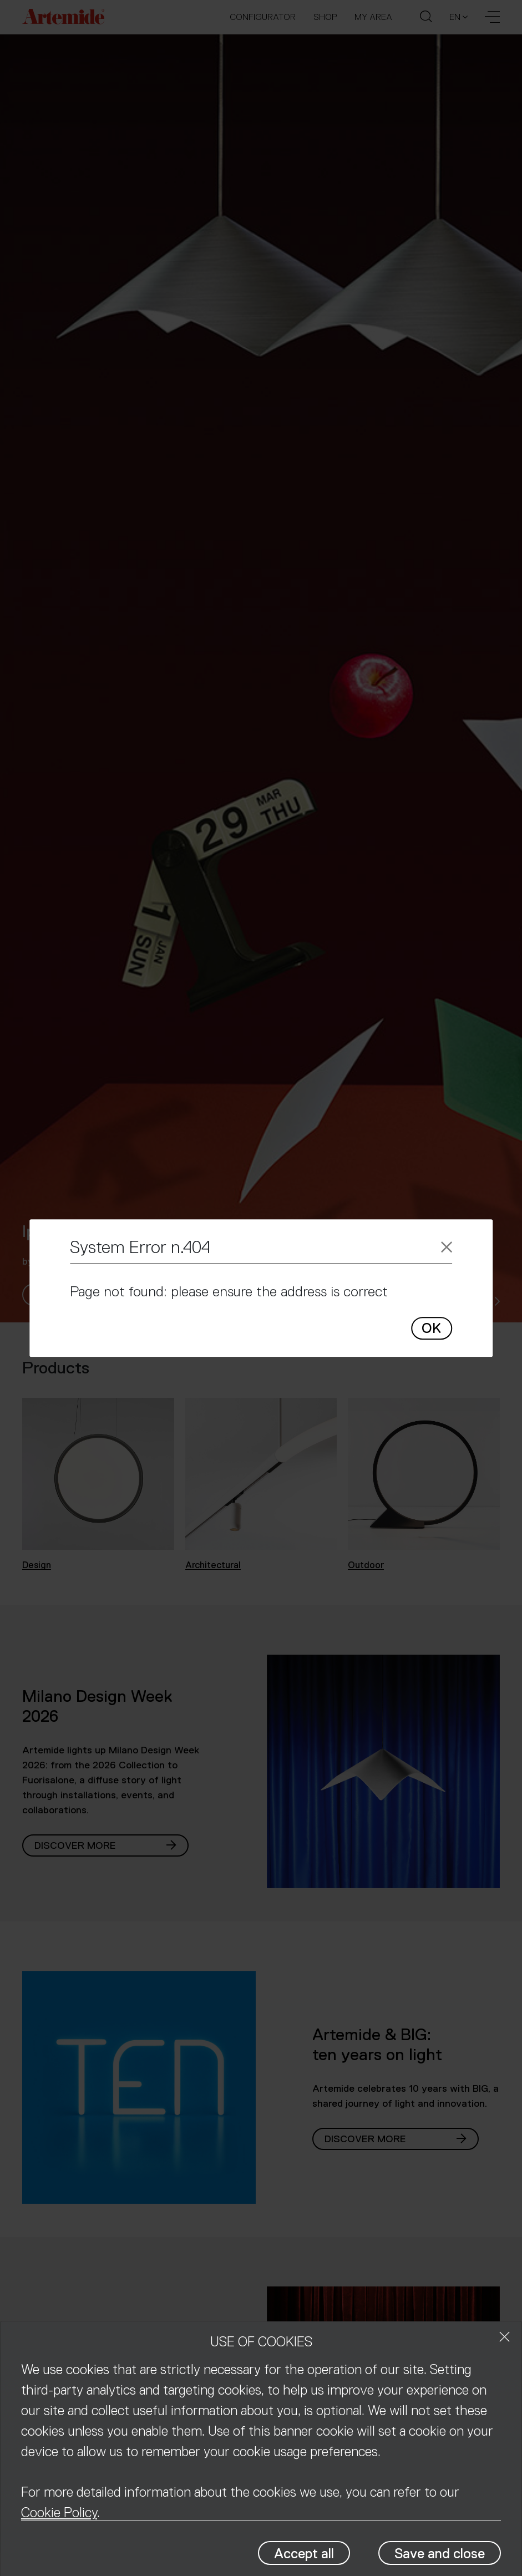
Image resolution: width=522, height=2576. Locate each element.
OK (431, 1328)
